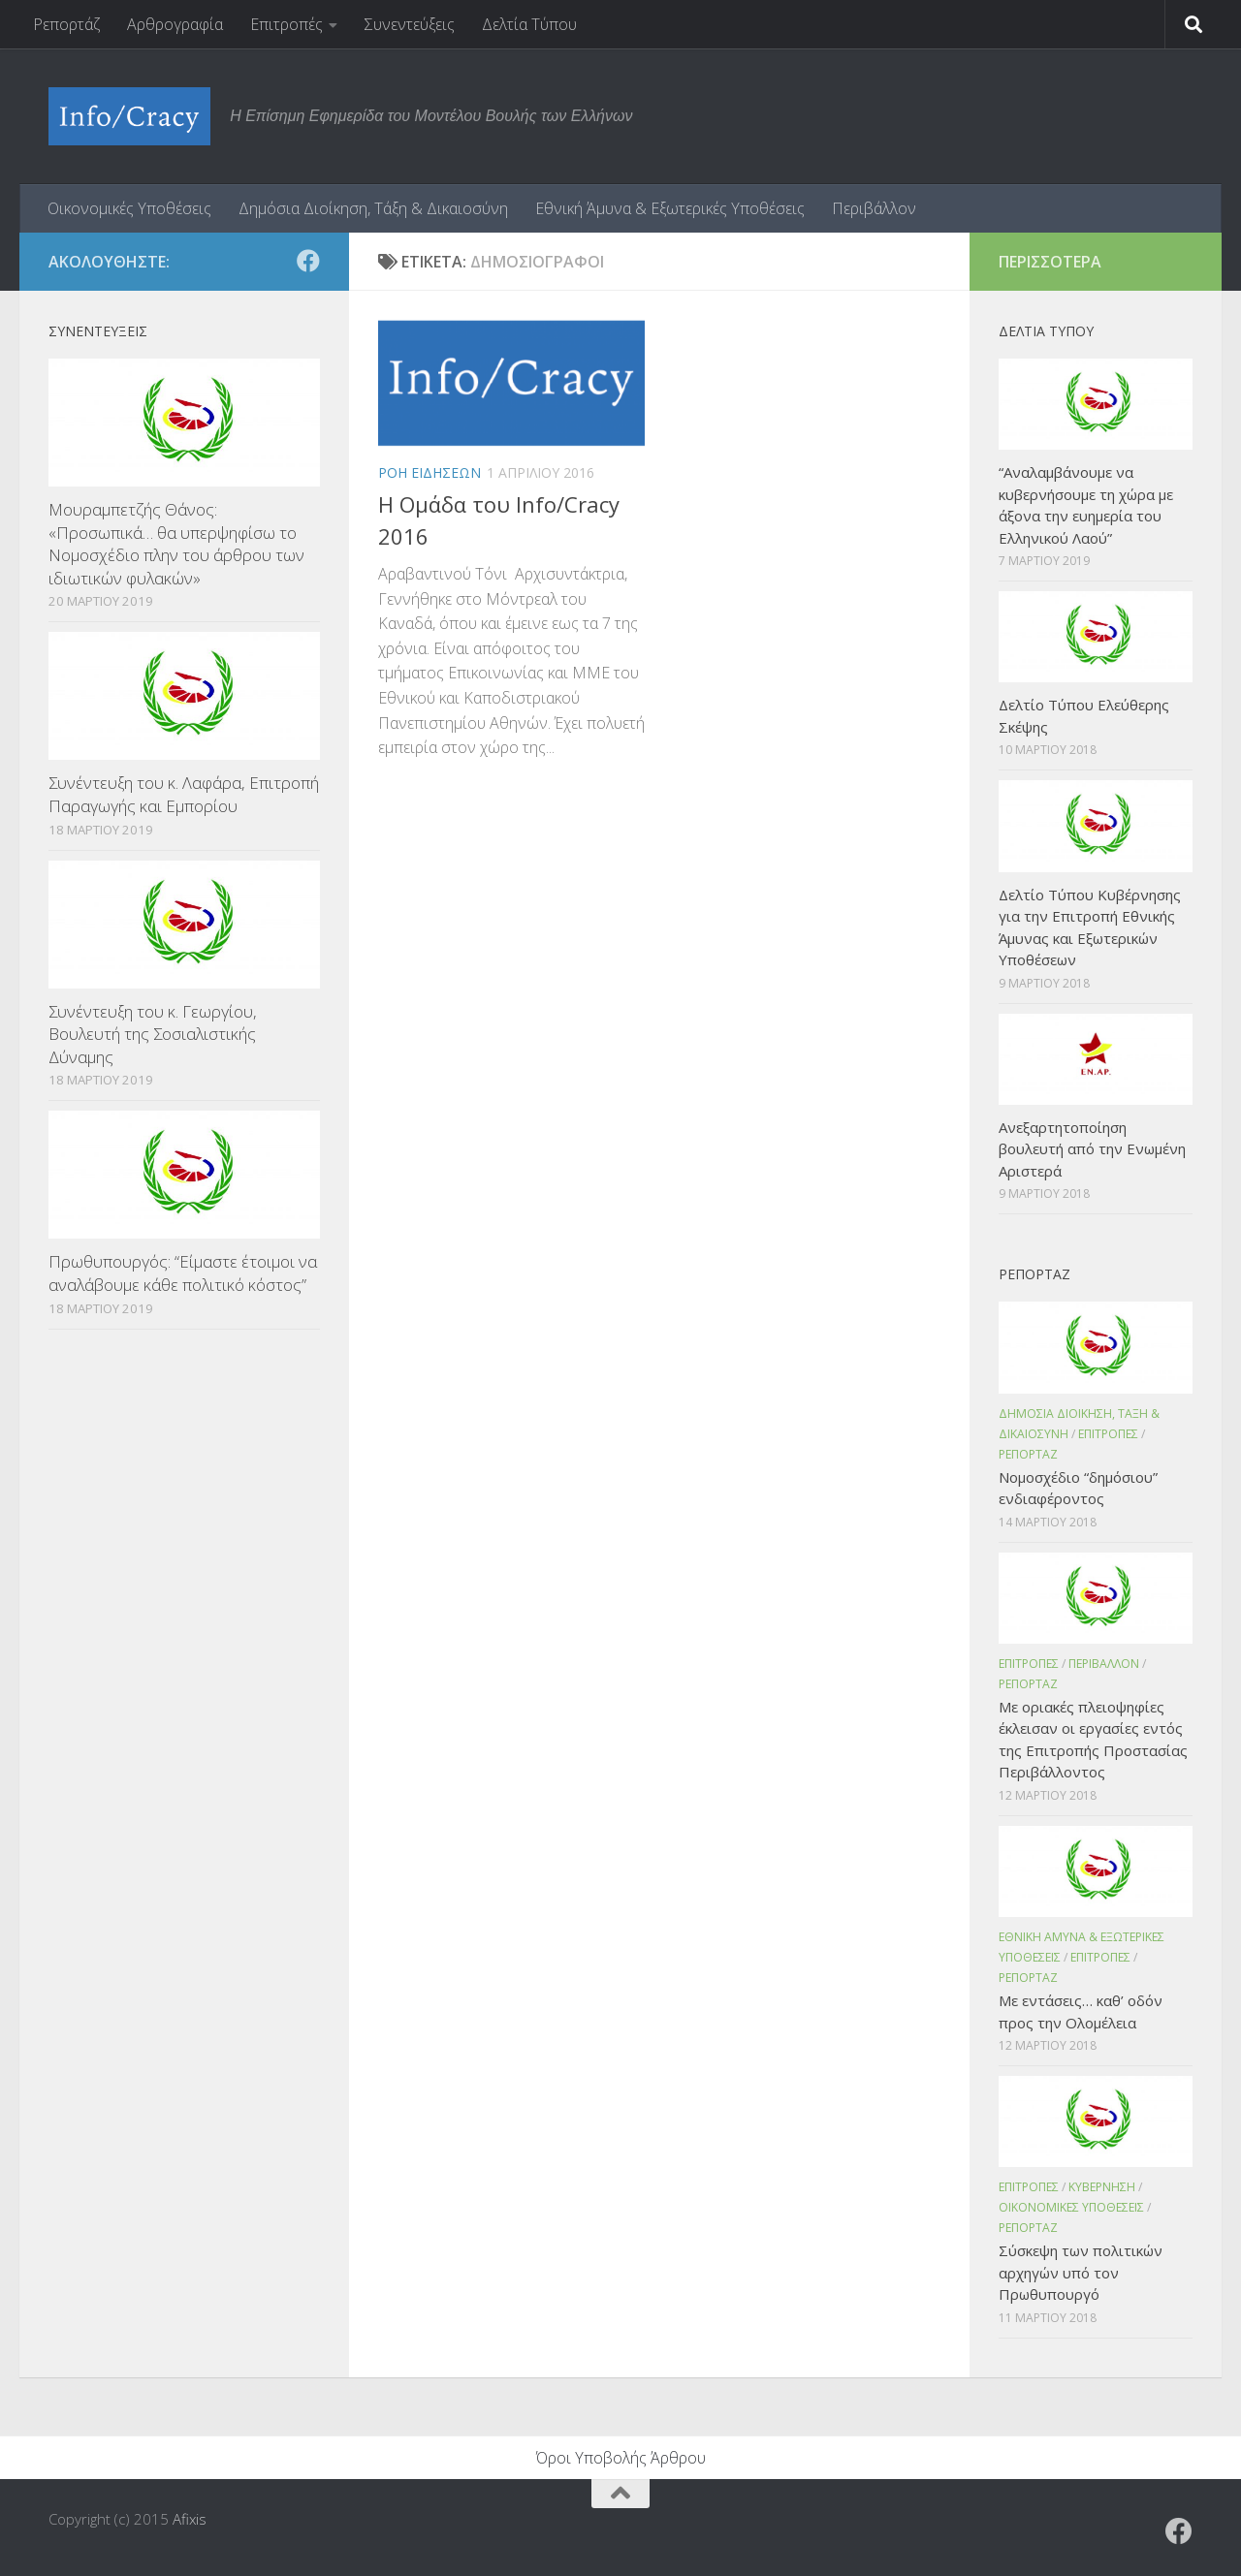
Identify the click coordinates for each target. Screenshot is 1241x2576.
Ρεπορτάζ (66, 24)
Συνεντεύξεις (410, 24)
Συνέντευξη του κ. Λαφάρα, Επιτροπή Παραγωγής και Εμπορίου (183, 794)
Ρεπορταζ (1028, 1454)
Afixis (190, 2519)
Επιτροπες (1108, 1434)
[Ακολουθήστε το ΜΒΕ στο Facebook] (308, 260)
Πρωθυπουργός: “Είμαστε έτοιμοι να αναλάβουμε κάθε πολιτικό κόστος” (182, 1273)
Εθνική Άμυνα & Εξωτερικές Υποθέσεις (670, 208)
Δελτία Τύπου (529, 24)
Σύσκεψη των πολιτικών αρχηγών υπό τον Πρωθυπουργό (1080, 2272)
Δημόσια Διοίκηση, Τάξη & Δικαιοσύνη (373, 208)
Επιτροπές (286, 24)
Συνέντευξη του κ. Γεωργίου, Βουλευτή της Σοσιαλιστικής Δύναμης (152, 1034)
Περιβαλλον (1103, 1663)
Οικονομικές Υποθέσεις (129, 208)
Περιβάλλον (874, 208)
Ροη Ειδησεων (429, 472)
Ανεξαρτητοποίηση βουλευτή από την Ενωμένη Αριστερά (1092, 1148)
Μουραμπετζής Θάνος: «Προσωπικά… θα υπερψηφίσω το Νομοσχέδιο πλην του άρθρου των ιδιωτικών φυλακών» (176, 543)
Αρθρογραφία (175, 24)
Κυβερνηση (1101, 2187)
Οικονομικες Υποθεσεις (1071, 2207)
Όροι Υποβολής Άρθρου (621, 2457)
